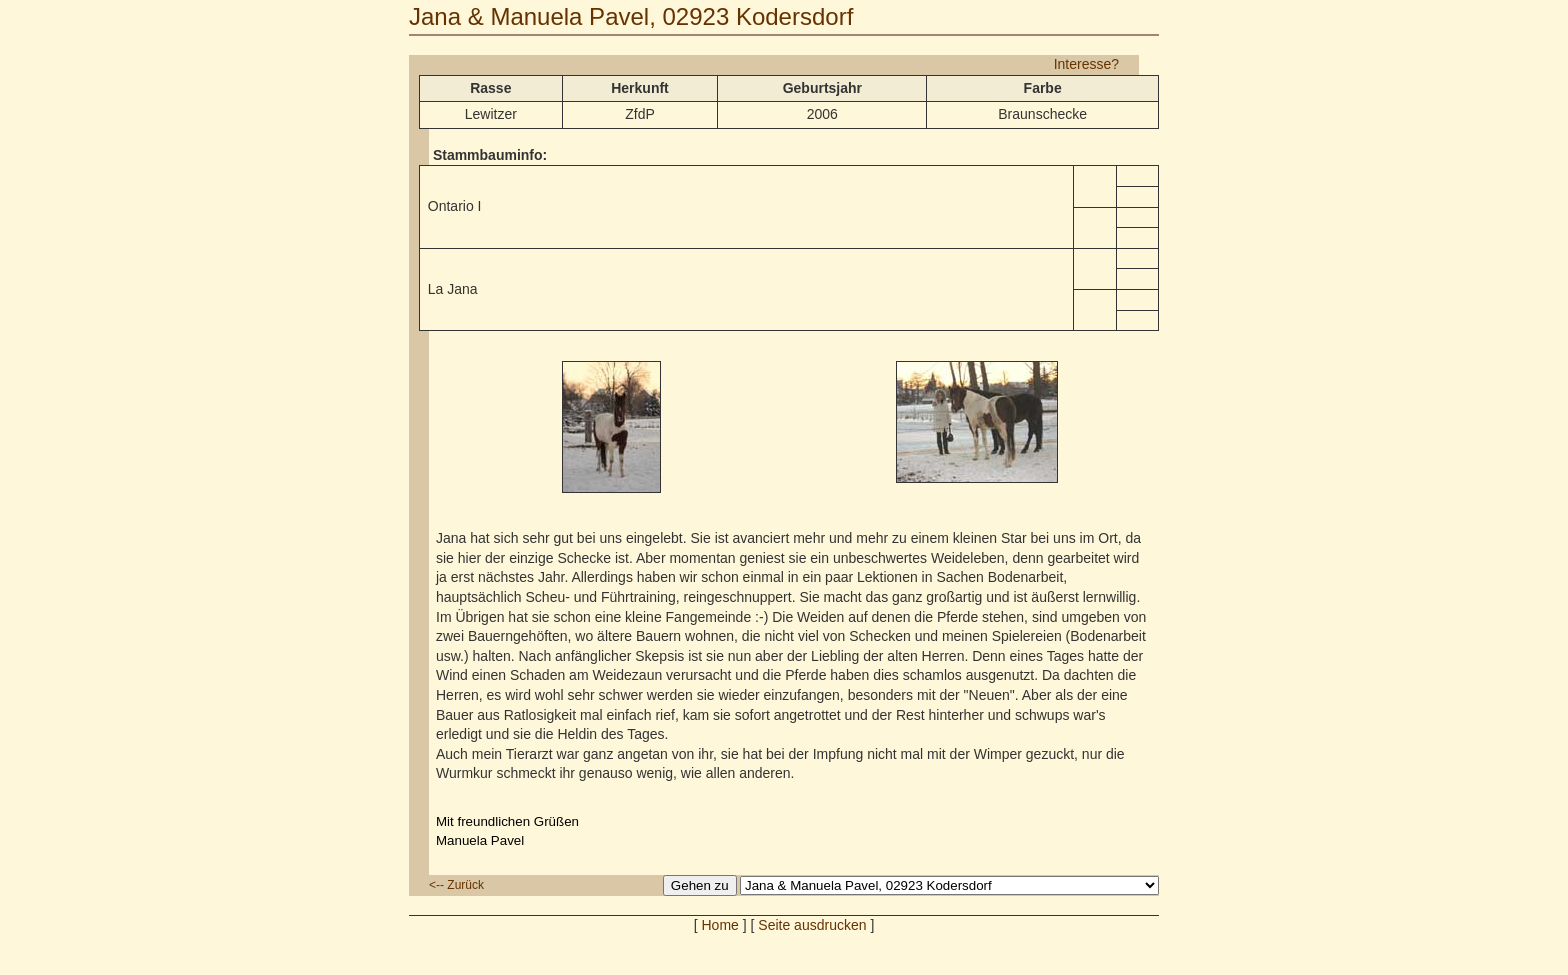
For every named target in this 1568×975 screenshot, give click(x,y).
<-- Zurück (456, 885)
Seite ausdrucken (812, 925)
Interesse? (1086, 64)
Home (720, 925)
